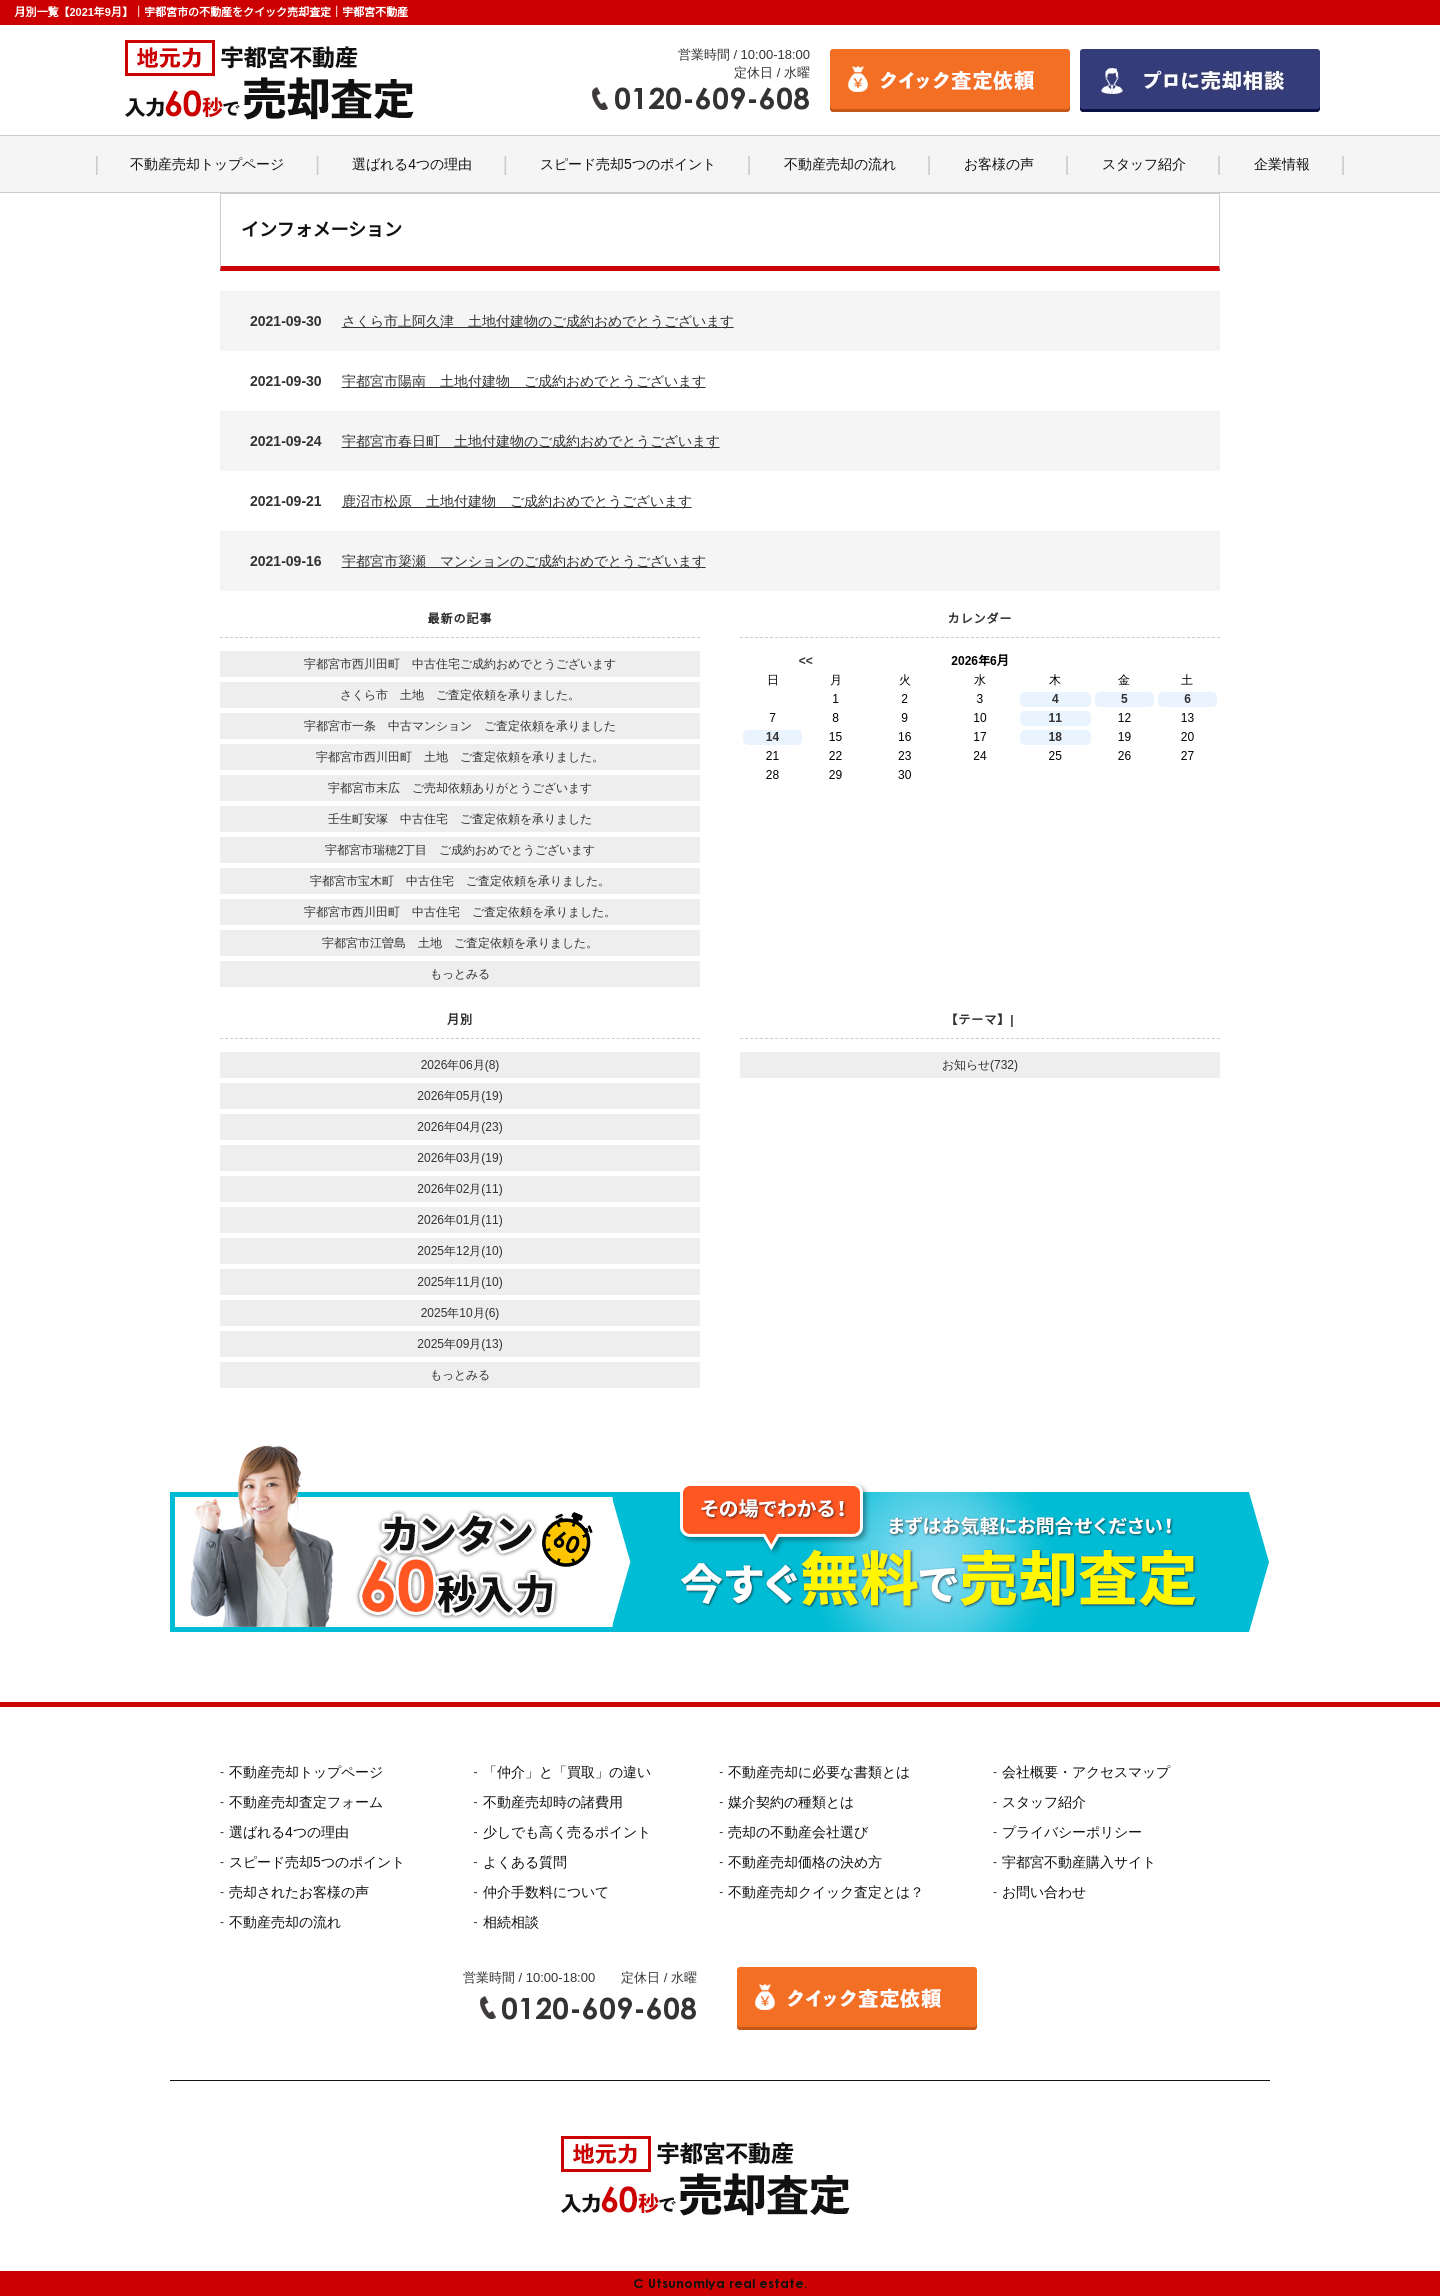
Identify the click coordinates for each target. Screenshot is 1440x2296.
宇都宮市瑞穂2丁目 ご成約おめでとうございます (460, 850)
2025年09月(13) (459, 1344)
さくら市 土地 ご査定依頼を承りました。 (460, 695)
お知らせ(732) (980, 1065)
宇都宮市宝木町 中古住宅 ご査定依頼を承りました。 (460, 881)
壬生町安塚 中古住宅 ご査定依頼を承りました (460, 819)
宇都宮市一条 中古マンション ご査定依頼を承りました (460, 726)
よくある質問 (525, 1862)
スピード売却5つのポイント (628, 164)
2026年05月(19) (459, 1096)
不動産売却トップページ (207, 164)
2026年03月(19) (459, 1158)
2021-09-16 (478, 561)
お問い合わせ (1044, 1892)
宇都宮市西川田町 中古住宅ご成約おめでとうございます (460, 664)
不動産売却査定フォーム (306, 1802)
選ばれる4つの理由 (412, 164)
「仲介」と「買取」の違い (567, 1772)
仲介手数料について (546, 1892)
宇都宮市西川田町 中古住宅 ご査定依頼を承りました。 (460, 912)
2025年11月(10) (459, 1282)
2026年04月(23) (459, 1127)
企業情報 (1282, 164)
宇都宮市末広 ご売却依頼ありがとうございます (460, 788)
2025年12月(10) (459, 1251)
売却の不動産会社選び (798, 1832)
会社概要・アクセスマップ (1086, 1772)
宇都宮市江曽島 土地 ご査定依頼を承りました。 (460, 943)
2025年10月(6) (460, 1313)
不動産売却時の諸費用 (553, 1802)
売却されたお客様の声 (299, 1892)
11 (1055, 718)
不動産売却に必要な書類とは (819, 1772)
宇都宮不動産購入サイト (1079, 1862)
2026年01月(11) (459, 1220)
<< (806, 661)
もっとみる (460, 974)
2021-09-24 (485, 441)
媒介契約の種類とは (791, 1802)
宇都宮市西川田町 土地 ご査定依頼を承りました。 (460, 757)
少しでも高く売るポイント (567, 1832)
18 (1055, 737)
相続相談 (511, 1922)
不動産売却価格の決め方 (805, 1862)
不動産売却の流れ (840, 164)
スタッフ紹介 (1144, 164)
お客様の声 (999, 164)
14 (772, 737)
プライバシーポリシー (1072, 1832)
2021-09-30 (492, 321)
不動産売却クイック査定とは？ (826, 1892)
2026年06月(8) (460, 1065)
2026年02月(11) (459, 1189)
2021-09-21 (471, 501)
